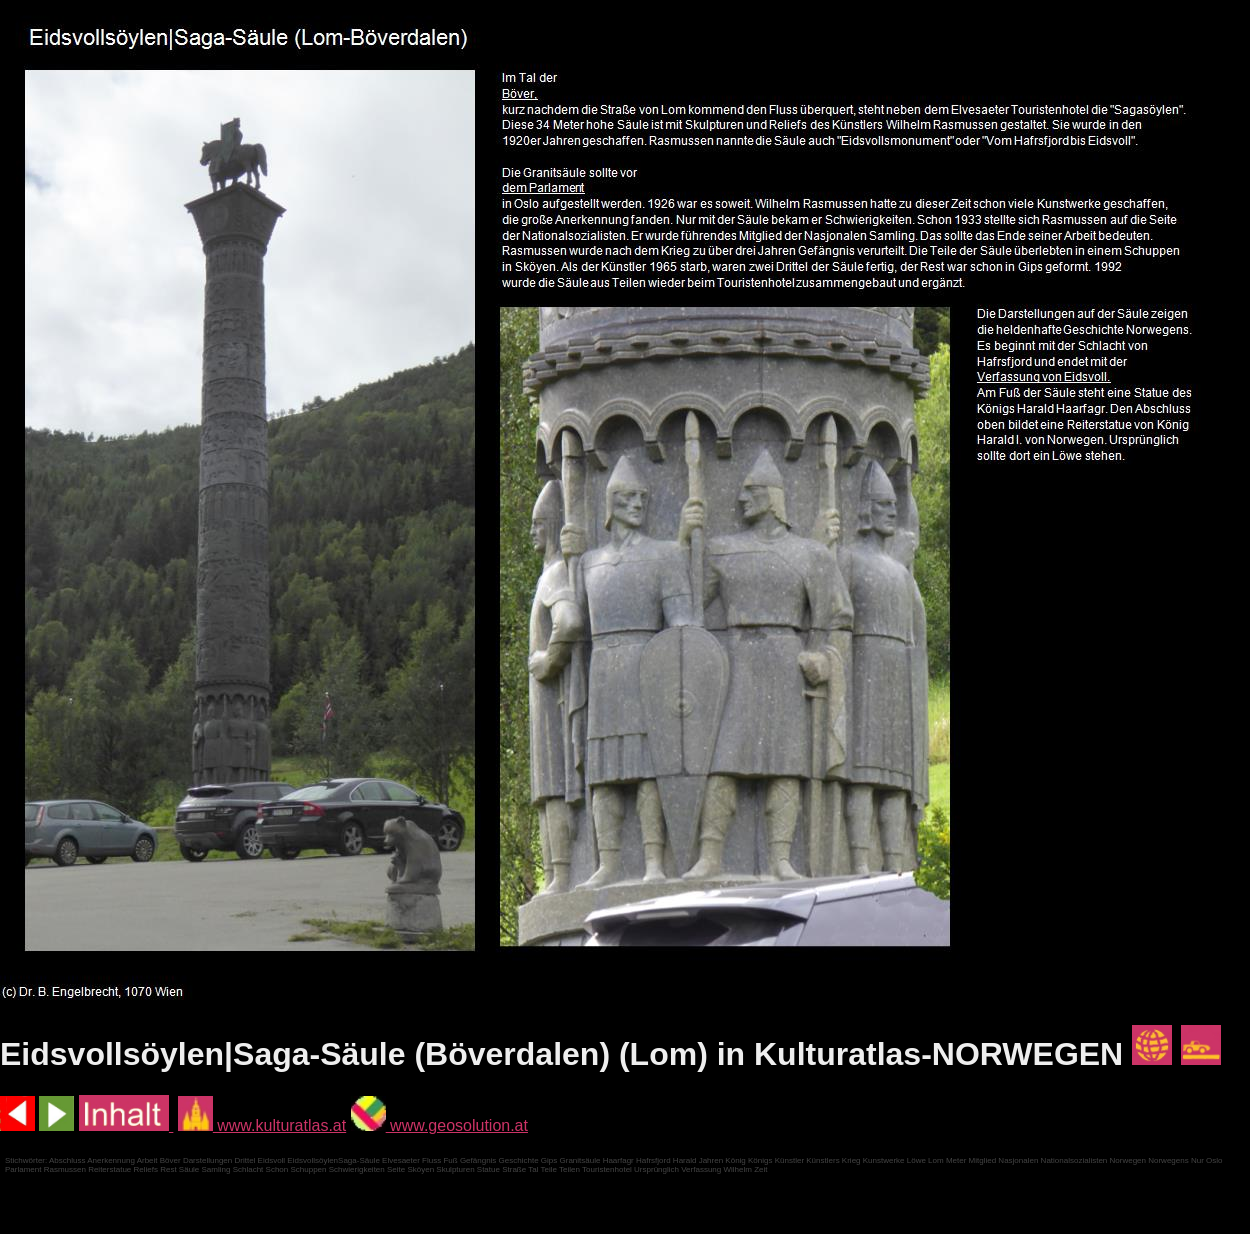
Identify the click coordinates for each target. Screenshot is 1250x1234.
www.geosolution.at (439, 1125)
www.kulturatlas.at (262, 1125)
